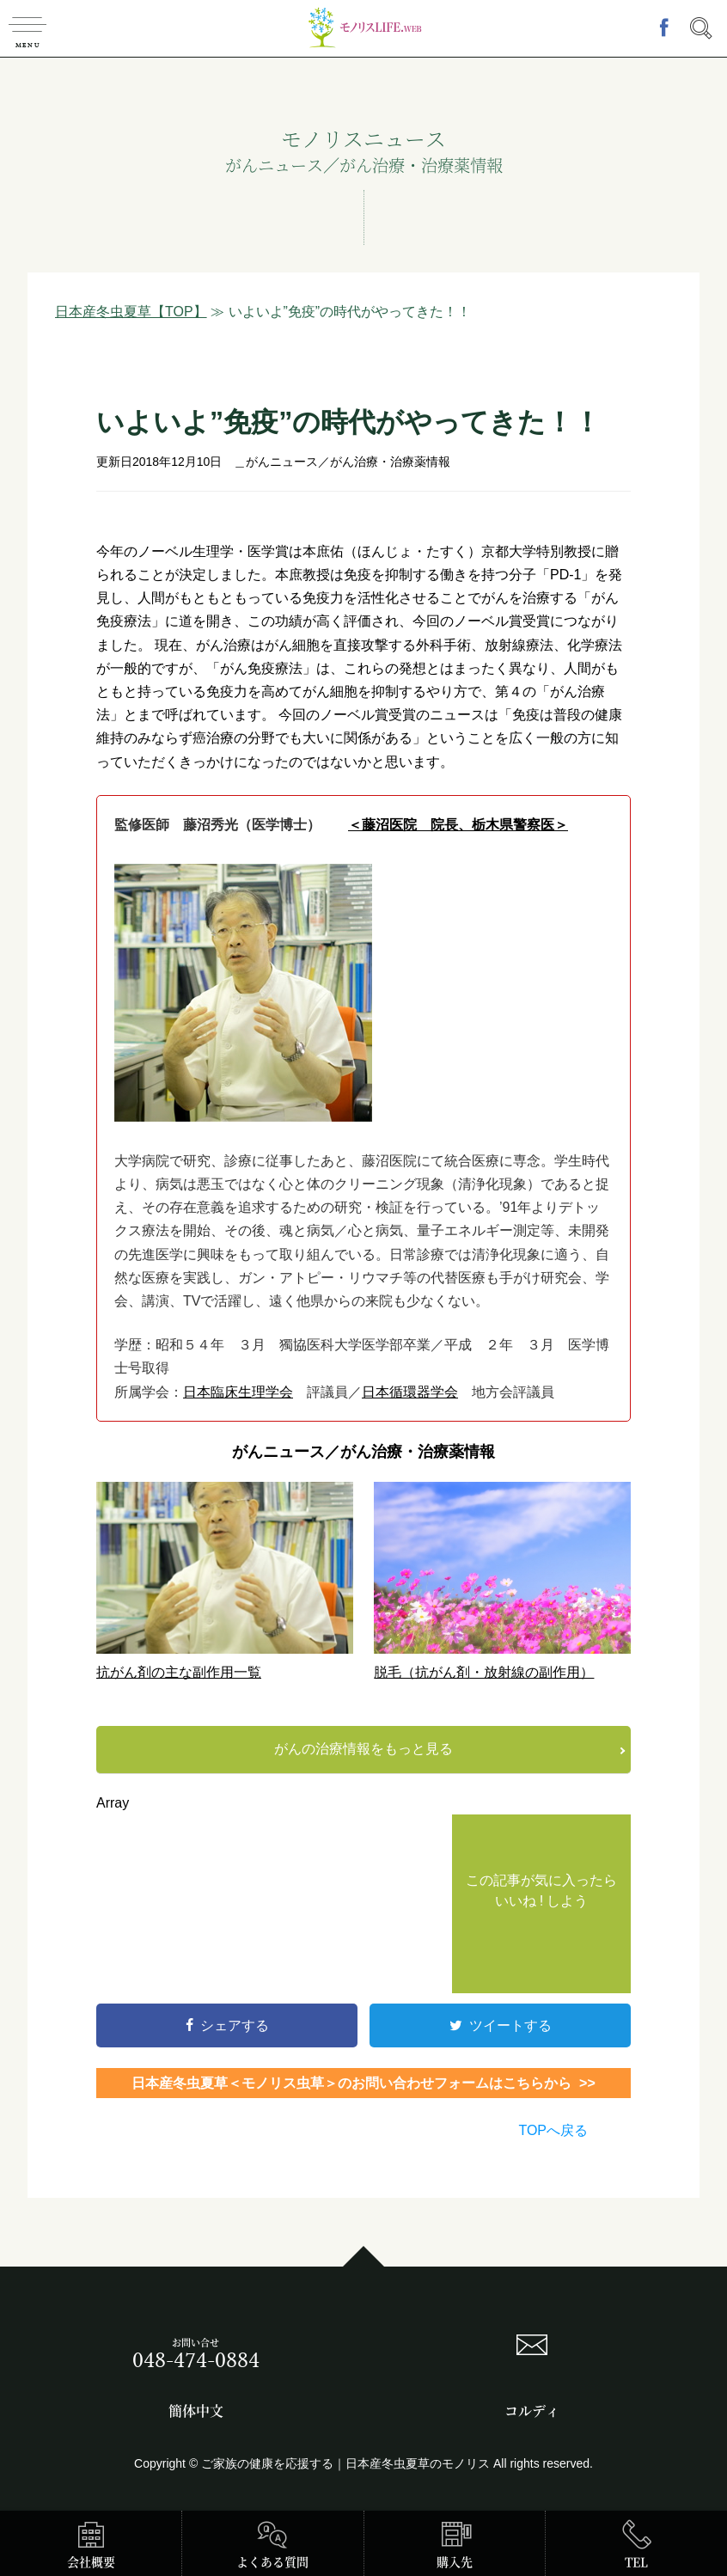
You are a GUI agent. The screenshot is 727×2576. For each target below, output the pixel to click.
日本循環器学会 (410, 1392)
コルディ (531, 2410)
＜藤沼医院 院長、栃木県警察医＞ (458, 824)
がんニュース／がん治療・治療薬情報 (348, 461)
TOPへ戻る (553, 2130)
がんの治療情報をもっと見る (363, 1748)
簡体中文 (195, 2410)
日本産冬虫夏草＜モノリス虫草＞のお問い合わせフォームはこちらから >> (363, 2083)
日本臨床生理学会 (238, 1392)
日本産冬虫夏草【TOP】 (131, 311)
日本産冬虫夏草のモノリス (417, 2463)
